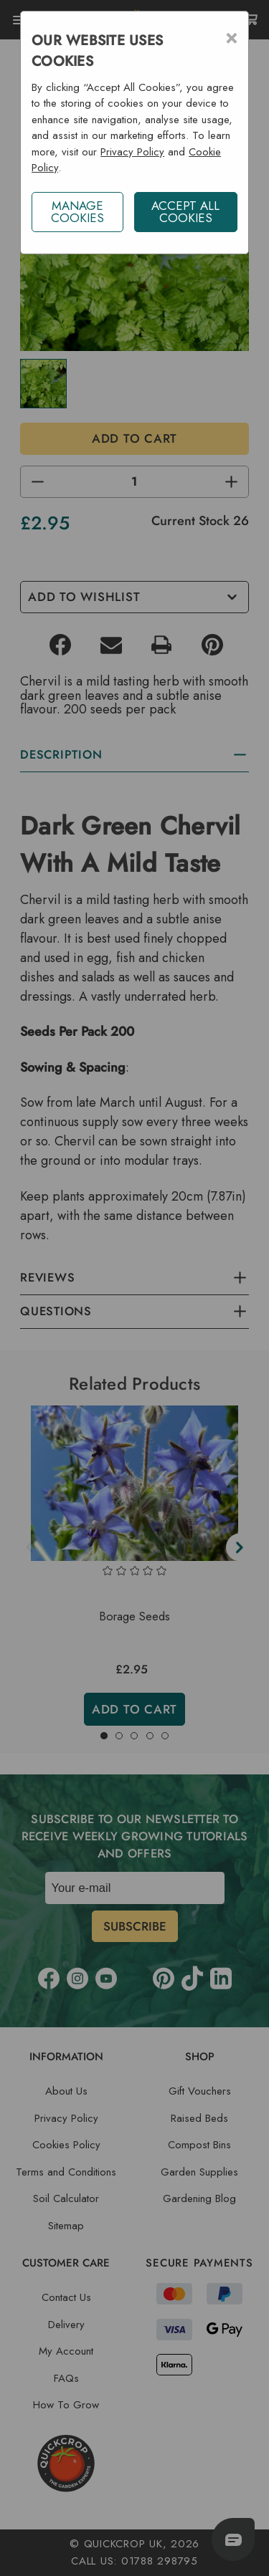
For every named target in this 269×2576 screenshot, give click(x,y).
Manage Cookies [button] (77, 211)
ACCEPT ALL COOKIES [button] (185, 211)
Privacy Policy (132, 152)
